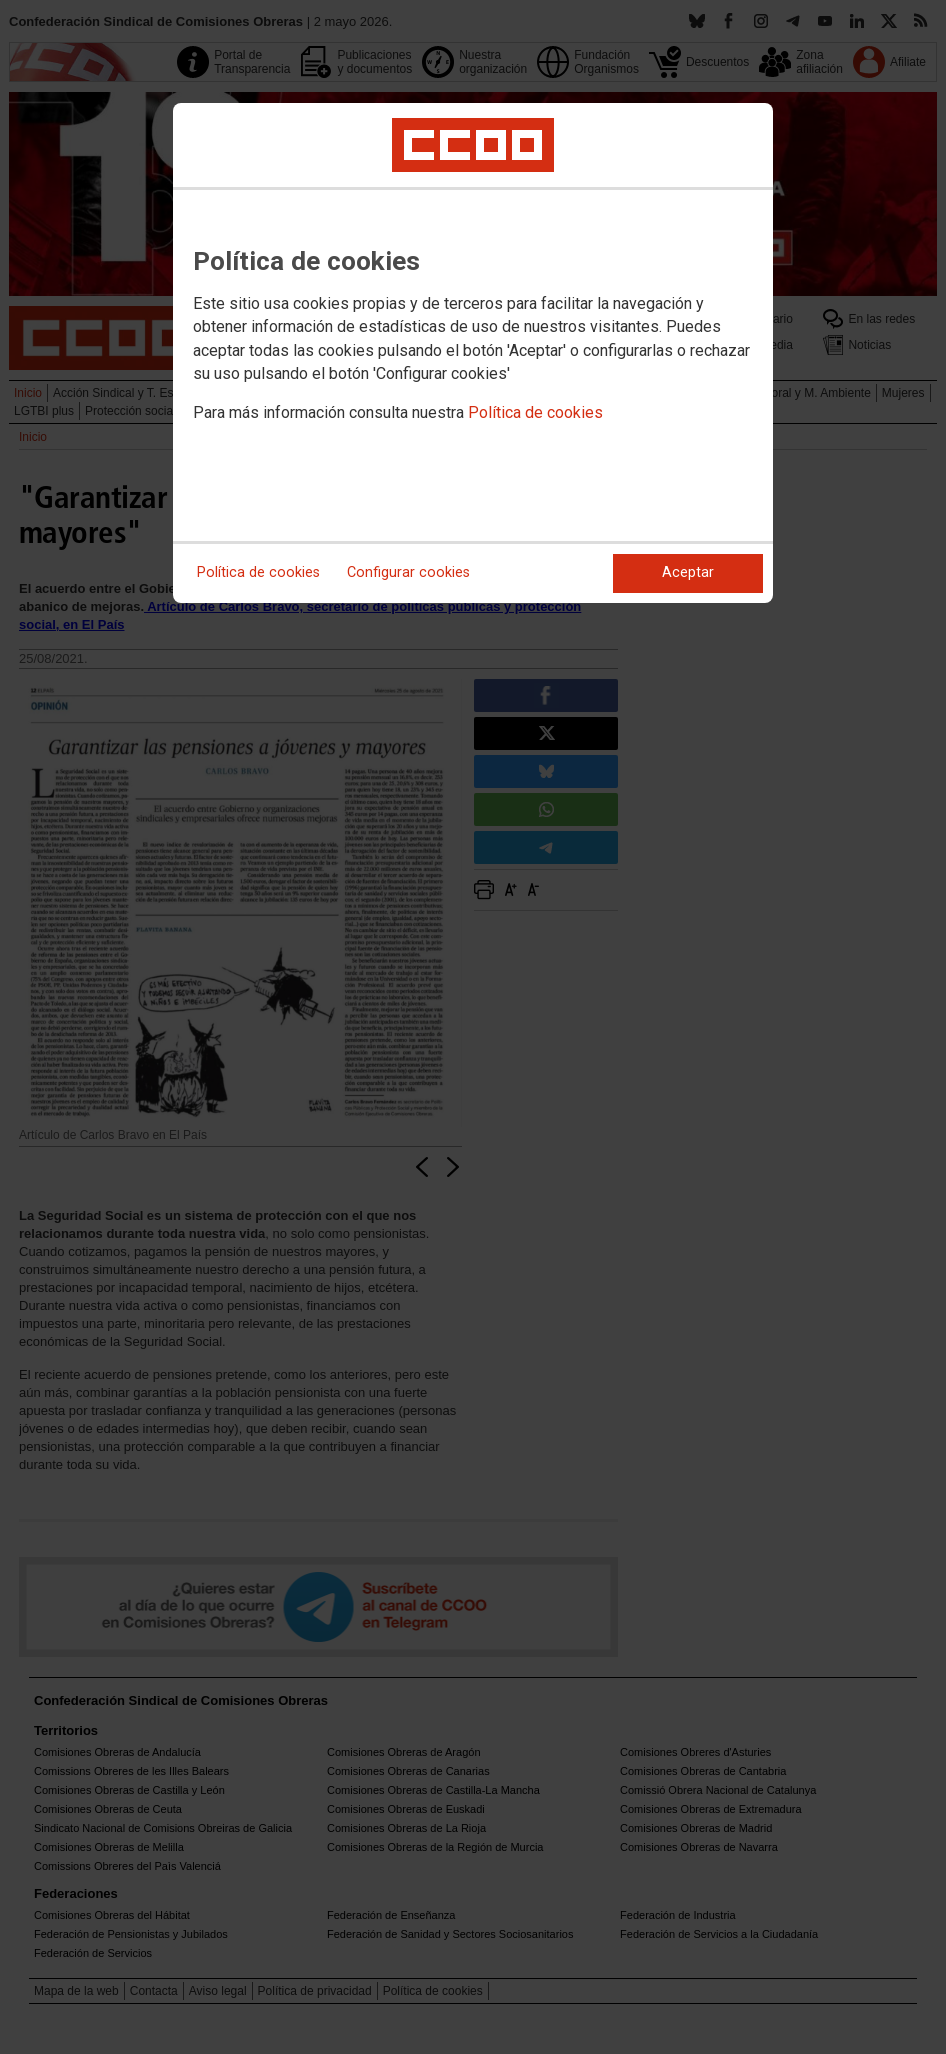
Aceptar (688, 572)
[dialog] (473, 353)
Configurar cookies (408, 572)
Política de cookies (535, 412)
